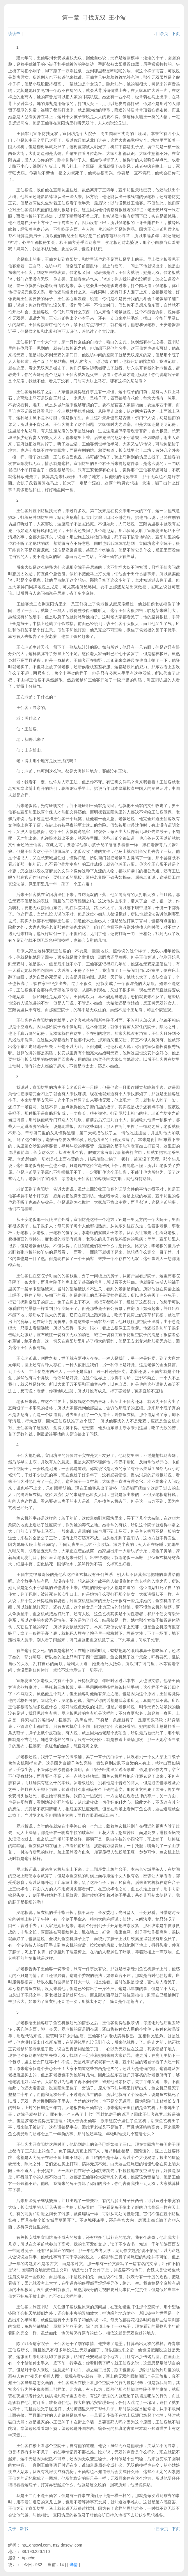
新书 (24, 2528)
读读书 (14, 33)
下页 (176, 33)
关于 (12, 2528)
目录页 (162, 33)
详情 (73, 2564)
